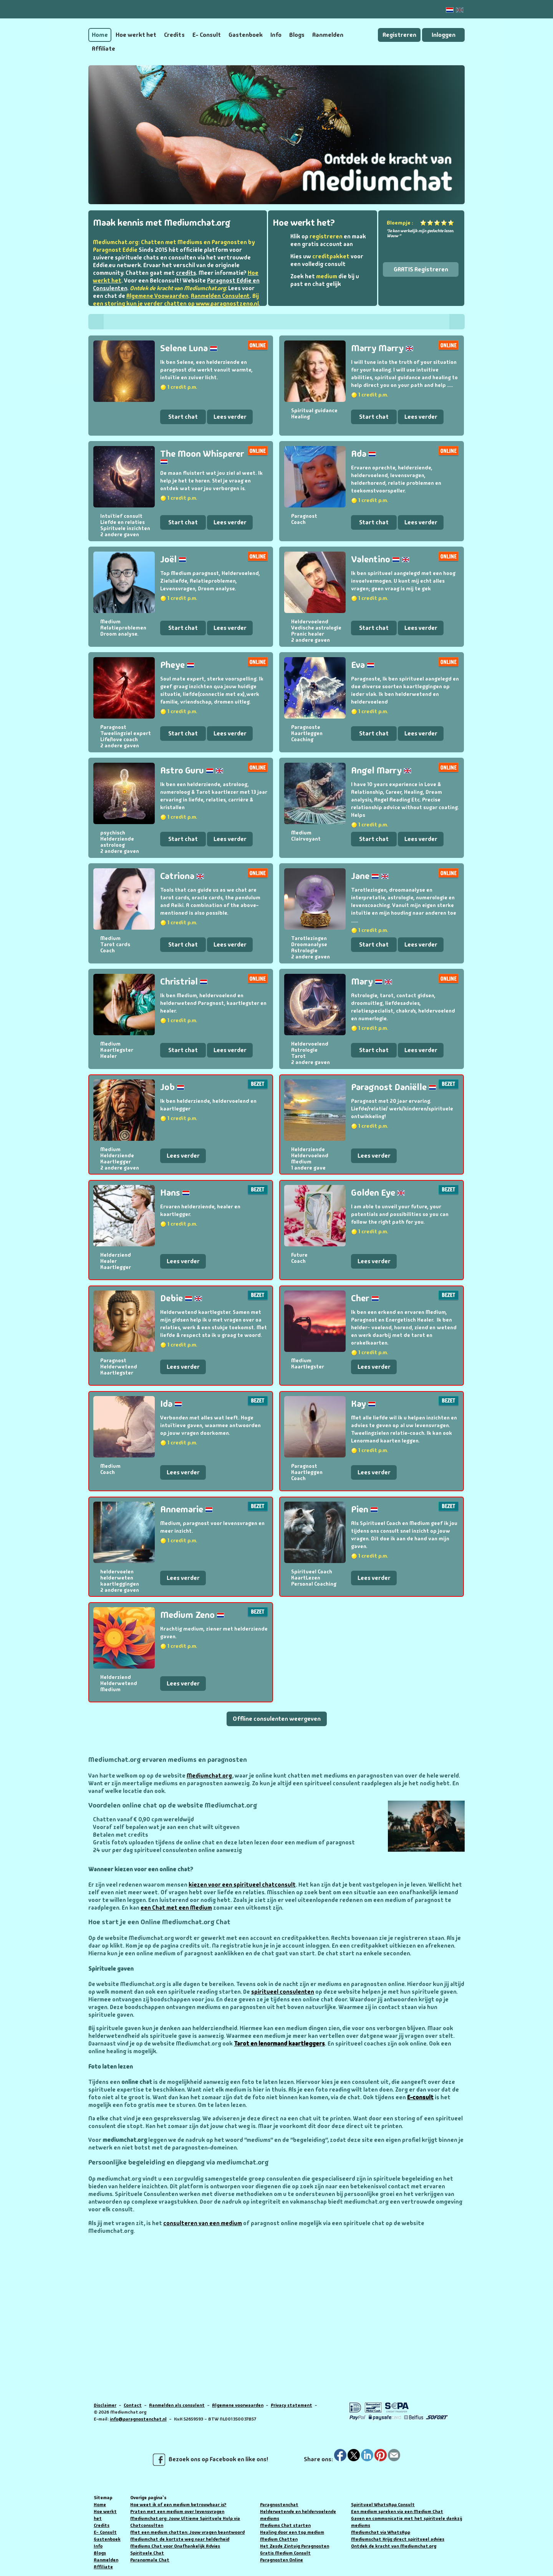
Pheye (177, 665)
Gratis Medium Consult (285, 2553)
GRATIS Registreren (421, 269)
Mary (371, 981)
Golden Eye (378, 1192)
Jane (370, 876)
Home (100, 35)
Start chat (183, 417)
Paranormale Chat (149, 2560)
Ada (363, 453)
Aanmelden (327, 35)
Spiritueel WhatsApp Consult (383, 2505)
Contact (133, 2405)
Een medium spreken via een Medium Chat (397, 2511)
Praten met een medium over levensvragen (177, 2511)
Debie (181, 1298)
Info (275, 35)
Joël (173, 559)
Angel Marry (381, 770)
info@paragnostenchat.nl (138, 2419)
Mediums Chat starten (285, 2525)
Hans (175, 1192)
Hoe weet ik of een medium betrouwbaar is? (178, 2505)
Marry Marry (382, 348)
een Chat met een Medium (176, 1908)
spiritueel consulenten (282, 1992)
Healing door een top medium (292, 2532)
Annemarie (186, 1509)
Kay (363, 1403)
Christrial (183, 981)
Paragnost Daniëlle (393, 1087)
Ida (171, 1403)
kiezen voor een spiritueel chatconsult (242, 1885)
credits (186, 273)
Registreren (399, 35)
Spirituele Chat (147, 2553)
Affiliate (103, 49)
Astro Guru (191, 770)
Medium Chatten (279, 2539)
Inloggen (443, 35)
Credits (174, 35)
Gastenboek (245, 35)
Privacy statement (291, 2405)
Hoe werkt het (136, 35)
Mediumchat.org (209, 1776)
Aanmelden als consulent (177, 2405)
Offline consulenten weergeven (277, 1719)
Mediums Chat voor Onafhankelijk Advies (175, 2546)
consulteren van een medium (202, 2223)
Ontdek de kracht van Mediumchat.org (393, 2546)
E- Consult (206, 35)
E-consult (420, 2097)
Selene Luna (188, 348)
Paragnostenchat (279, 2505)
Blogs (297, 35)
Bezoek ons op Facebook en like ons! (210, 2460)
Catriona (182, 876)
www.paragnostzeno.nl (227, 303)
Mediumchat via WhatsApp (380, 2532)
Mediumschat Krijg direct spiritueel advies (397, 2539)
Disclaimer (105, 2405)
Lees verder (230, 417)
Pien (364, 1509)
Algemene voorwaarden (237, 2405)
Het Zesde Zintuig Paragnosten (294, 2546)
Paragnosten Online (281, 2560)
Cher (365, 1298)
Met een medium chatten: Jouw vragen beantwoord (187, 2532)
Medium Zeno (192, 1615)
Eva (362, 665)
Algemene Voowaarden (157, 296)
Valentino (380, 559)
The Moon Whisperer (202, 456)
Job (172, 1087)
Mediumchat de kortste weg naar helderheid (179, 2539)
